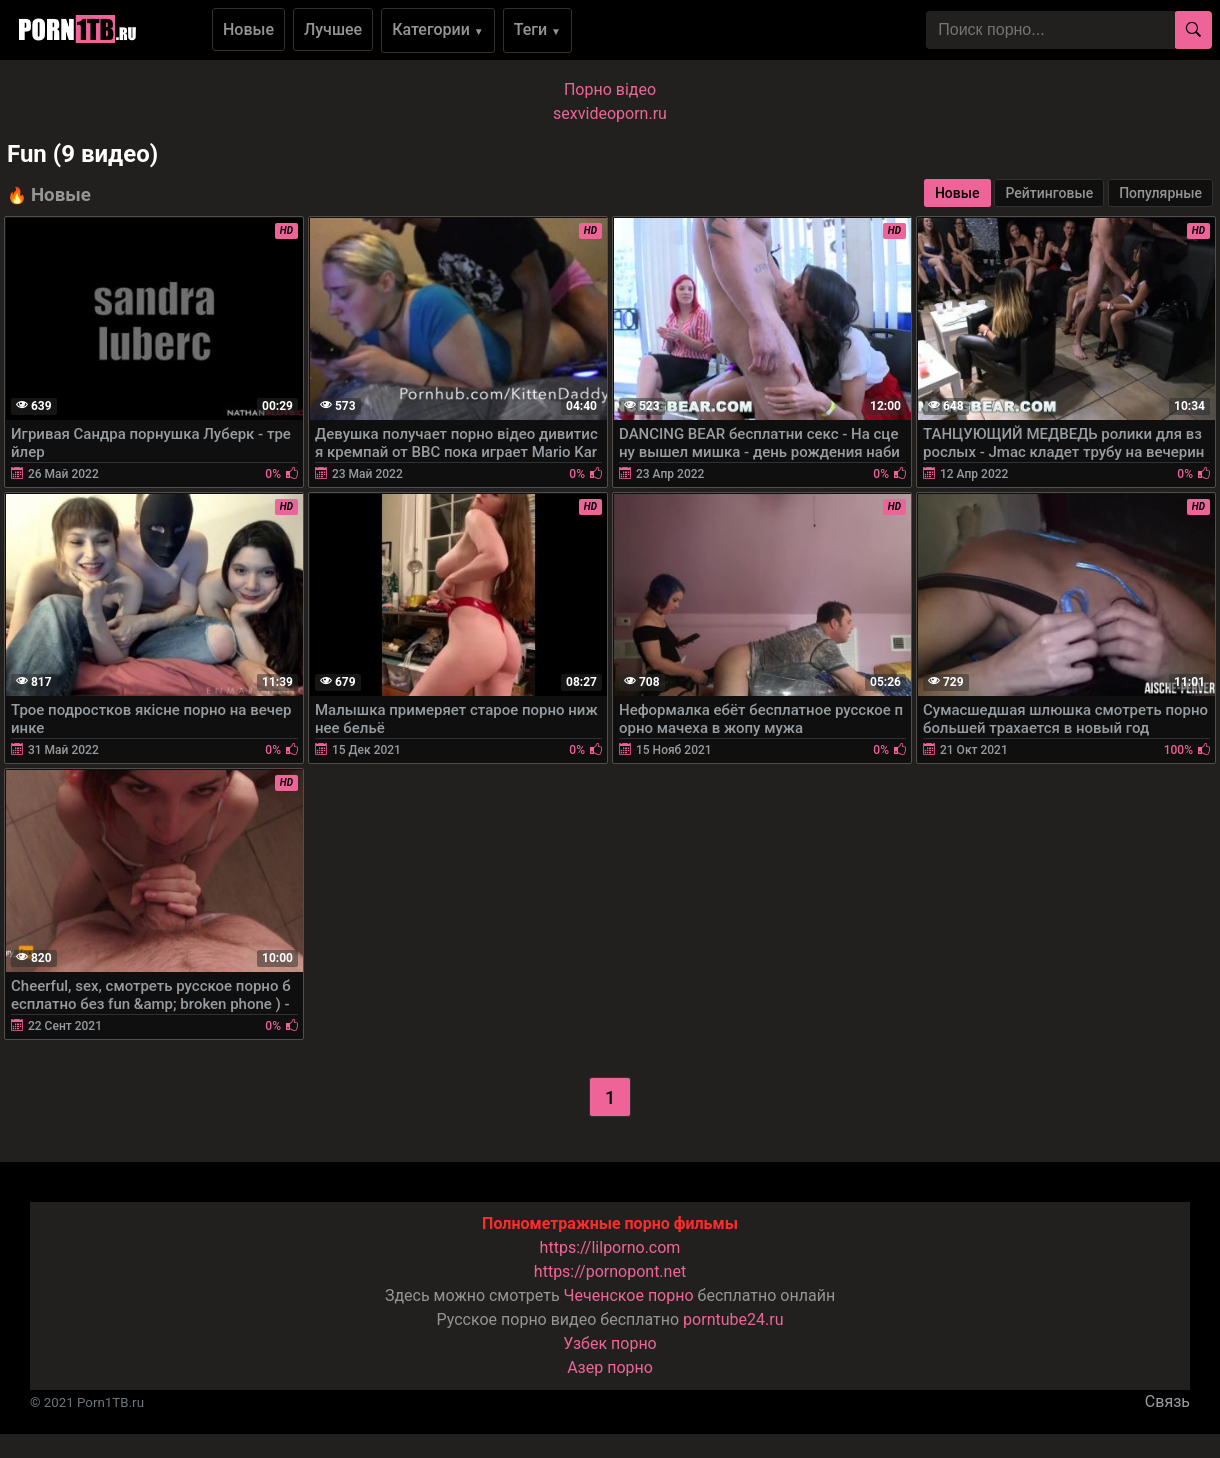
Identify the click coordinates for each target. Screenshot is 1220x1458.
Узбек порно (610, 1343)
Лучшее (333, 29)
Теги (537, 29)
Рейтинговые (1049, 193)
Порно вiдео (610, 89)
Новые (248, 29)
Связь (1167, 1401)
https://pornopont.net (610, 1271)
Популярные (1160, 193)
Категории (438, 29)
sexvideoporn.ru (610, 113)
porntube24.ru (733, 1319)
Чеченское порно (629, 1295)
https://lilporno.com (610, 1247)
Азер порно (610, 1367)
